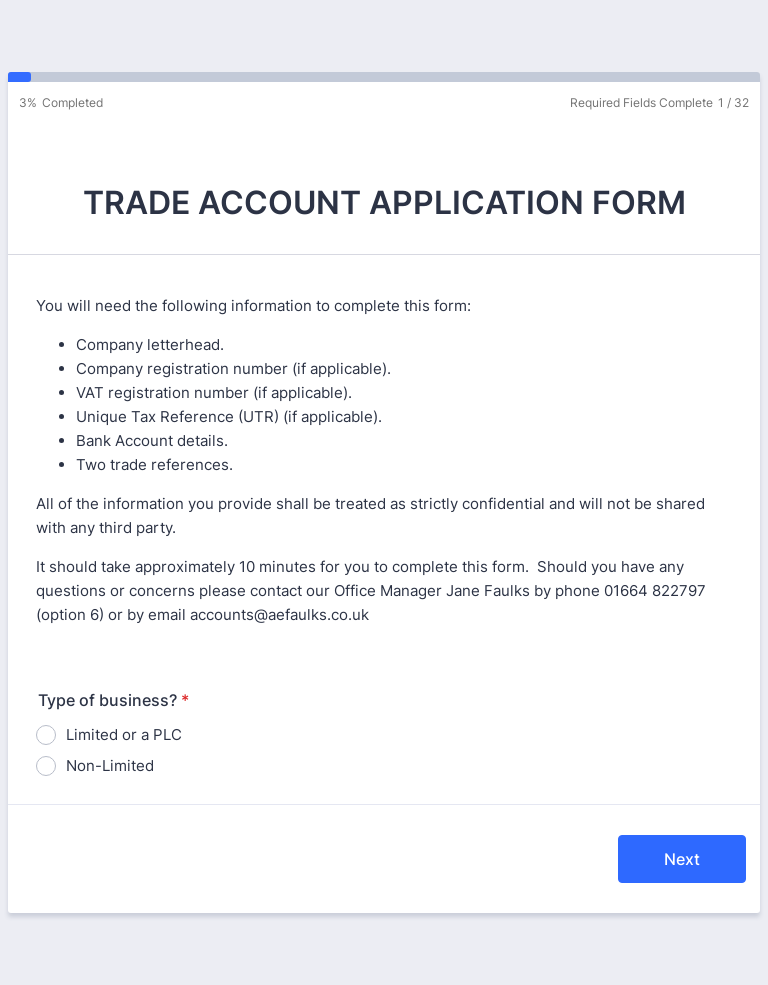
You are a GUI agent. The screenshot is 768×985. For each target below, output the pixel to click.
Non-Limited (110, 765)
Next (682, 859)
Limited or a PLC (124, 734)
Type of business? (113, 700)
